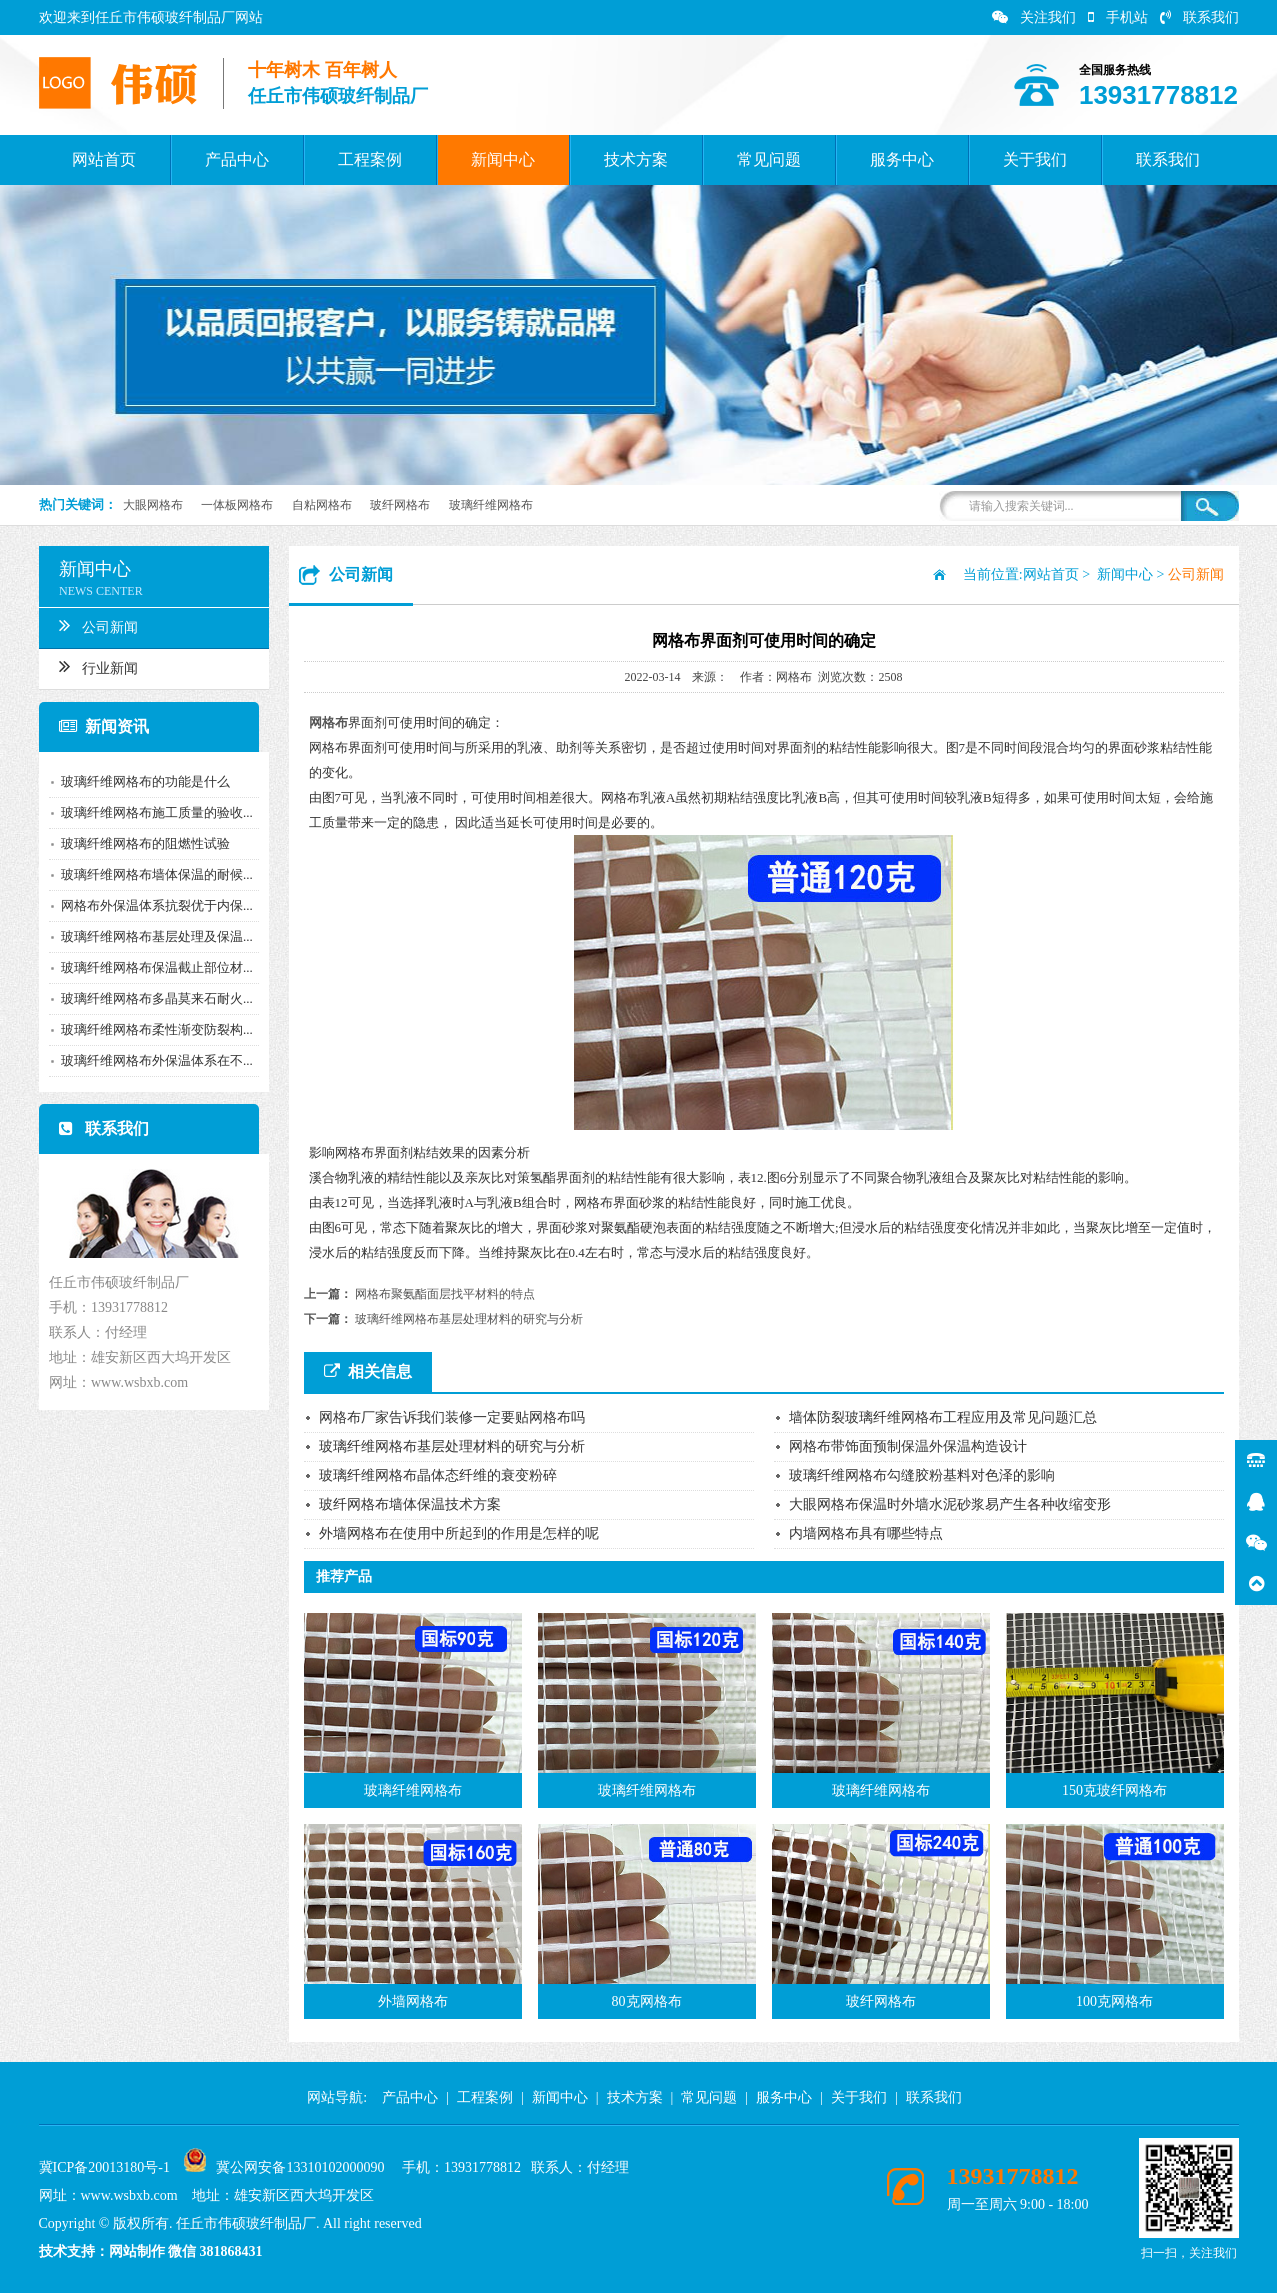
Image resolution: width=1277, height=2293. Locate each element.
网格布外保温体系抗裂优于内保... (146, 905)
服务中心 (902, 159)
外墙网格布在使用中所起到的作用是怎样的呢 (459, 1533)
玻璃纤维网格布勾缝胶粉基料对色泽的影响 (922, 1475)
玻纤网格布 (400, 505)
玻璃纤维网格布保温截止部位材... (146, 967)
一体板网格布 (237, 505)
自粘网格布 (322, 505)
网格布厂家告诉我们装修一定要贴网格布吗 (452, 1417)
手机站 (1118, 17)
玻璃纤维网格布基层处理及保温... (146, 936)
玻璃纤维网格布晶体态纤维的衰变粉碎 (438, 1475)
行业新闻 (87, 666)
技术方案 (636, 159)
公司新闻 (87, 625)
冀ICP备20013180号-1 (104, 2167)
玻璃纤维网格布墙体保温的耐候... (146, 874)
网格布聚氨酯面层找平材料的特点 (445, 1294)
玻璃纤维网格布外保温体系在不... (146, 1060)
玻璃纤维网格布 (491, 505)
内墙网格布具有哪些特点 (866, 1533)
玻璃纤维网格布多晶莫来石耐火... (146, 998)
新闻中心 (503, 159)
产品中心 (237, 159)
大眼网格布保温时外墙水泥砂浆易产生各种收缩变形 (950, 1504)
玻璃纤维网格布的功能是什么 (134, 781)
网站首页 (104, 159)
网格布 (328, 722)
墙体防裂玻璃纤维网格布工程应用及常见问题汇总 (943, 1417)
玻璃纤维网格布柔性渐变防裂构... (146, 1029)
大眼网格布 (153, 505)
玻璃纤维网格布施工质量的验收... (146, 812)
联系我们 (1199, 17)
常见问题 (769, 159)
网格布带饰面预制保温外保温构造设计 (908, 1446)
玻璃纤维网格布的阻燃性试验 (134, 843)
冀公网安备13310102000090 (300, 2167)
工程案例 (370, 159)
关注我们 (1034, 17)
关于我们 (1035, 159)
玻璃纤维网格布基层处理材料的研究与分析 (469, 1319)
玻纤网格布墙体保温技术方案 (410, 1504)
